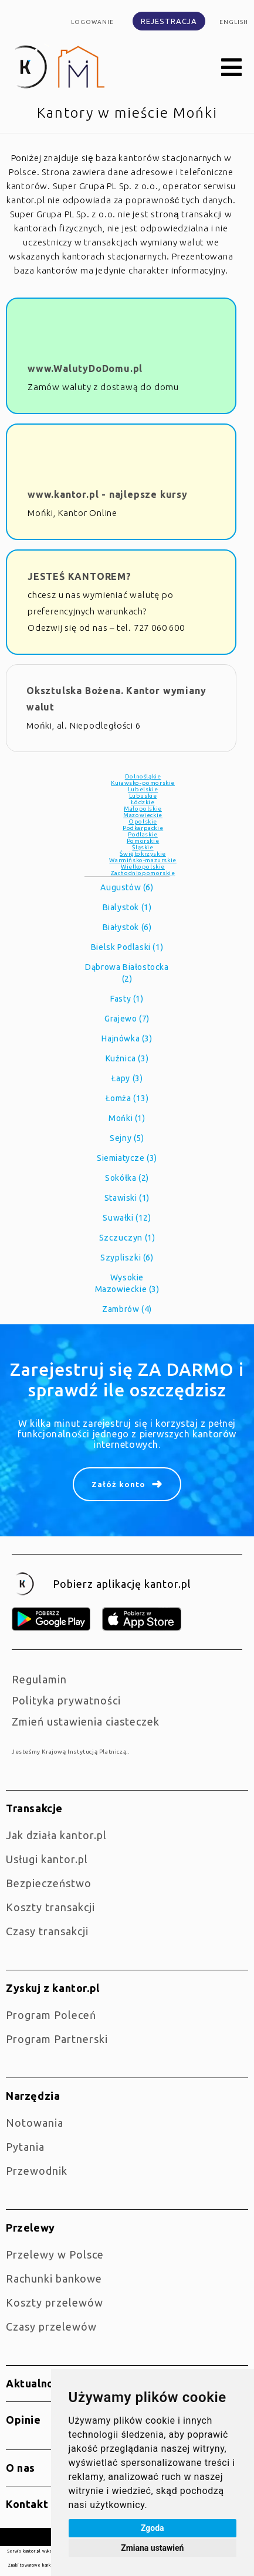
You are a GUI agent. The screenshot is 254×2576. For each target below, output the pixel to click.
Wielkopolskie (143, 866)
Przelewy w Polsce (55, 2254)
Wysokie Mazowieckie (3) (127, 1283)
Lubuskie (143, 795)
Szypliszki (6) (126, 1257)
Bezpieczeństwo (49, 1883)
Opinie (23, 2419)
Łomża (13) (127, 1098)
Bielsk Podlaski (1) (127, 947)
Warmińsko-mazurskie (142, 860)
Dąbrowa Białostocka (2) (126, 972)
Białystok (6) (127, 927)
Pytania (25, 2147)
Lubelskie (143, 789)
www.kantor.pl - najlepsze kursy (108, 494)
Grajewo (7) (127, 1018)
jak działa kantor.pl (56, 1835)
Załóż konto (118, 1484)
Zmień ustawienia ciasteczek (86, 1721)
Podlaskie (142, 834)
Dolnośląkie (143, 776)
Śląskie (142, 847)
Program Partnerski (57, 2039)
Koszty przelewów (54, 2302)
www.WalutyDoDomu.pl (85, 368)
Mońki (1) (127, 1118)
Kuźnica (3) (127, 1058)
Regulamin (39, 1679)
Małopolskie (143, 808)
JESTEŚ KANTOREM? (79, 576)
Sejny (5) (127, 1138)
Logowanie (92, 22)
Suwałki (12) (127, 1217)
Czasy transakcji (47, 1931)
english (233, 22)
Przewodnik (36, 2171)
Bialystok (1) (127, 907)
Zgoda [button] (152, 2528)
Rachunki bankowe (54, 2278)
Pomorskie (143, 841)
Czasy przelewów (51, 2326)
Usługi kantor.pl (47, 1859)
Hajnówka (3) (126, 1038)
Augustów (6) (126, 887)
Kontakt (27, 2504)
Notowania (34, 2123)
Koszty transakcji (50, 1907)
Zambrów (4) (127, 1309)
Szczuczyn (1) (127, 1237)
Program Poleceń (51, 2015)
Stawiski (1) (127, 1197)
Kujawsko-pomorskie (143, 783)
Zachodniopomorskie (143, 873)
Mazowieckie (142, 815)
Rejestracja (169, 21)
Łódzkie (142, 802)
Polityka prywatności (66, 1700)
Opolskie (142, 821)
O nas (20, 2467)
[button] (231, 67)
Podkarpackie (143, 828)
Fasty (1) (126, 998)
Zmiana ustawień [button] (152, 2548)
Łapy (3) (127, 1078)
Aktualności (37, 2383)
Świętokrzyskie (142, 853)
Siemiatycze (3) (127, 1158)
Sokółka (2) (127, 1178)
